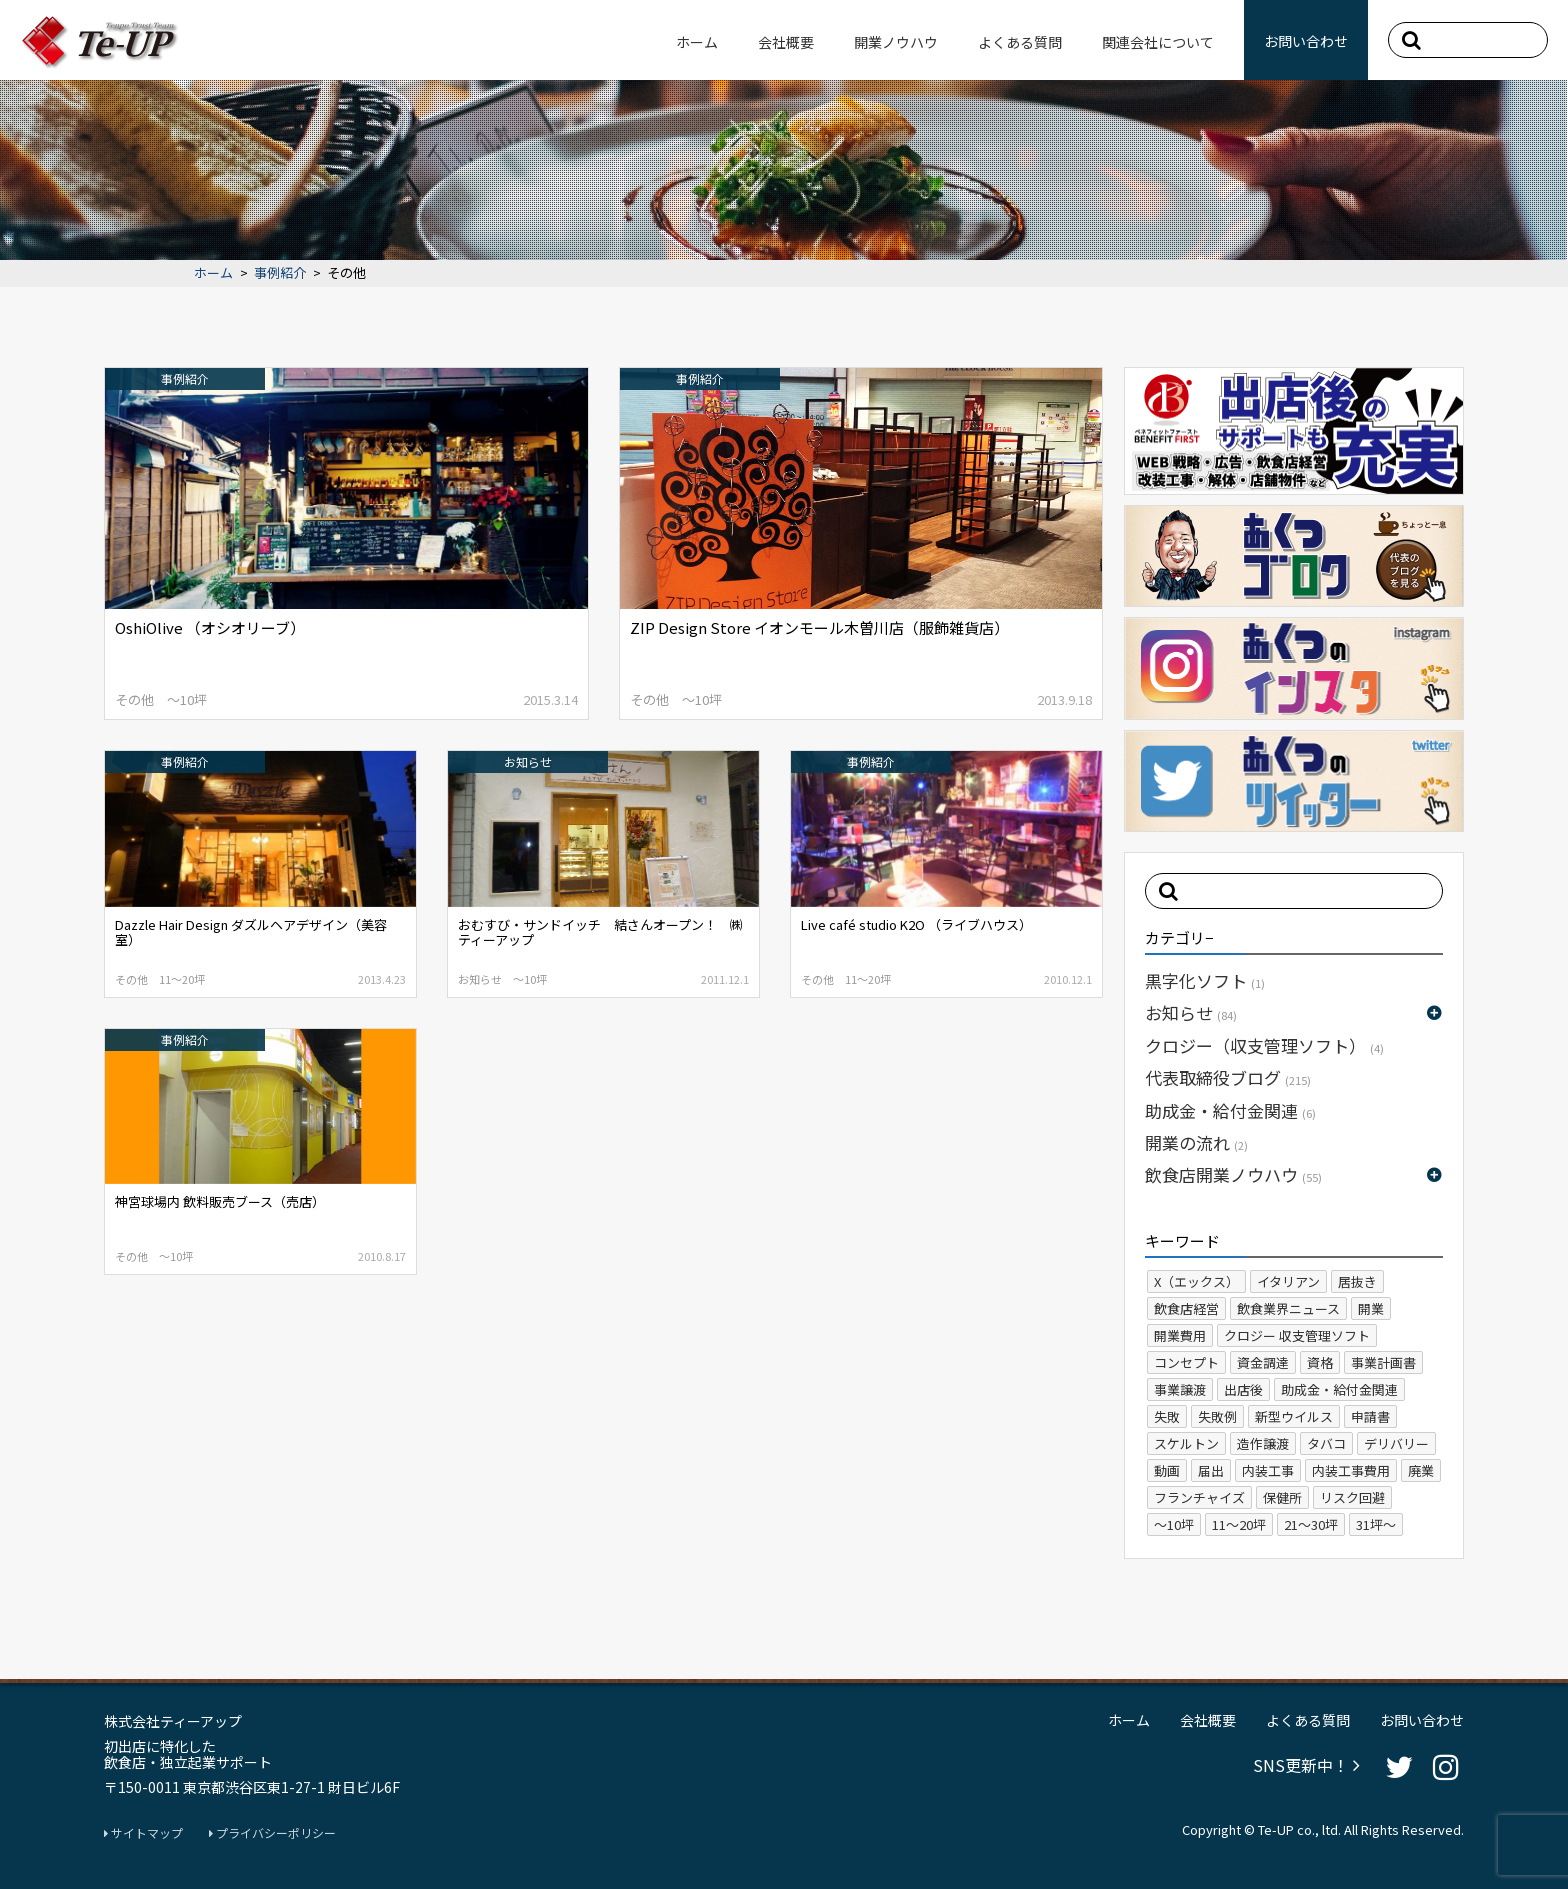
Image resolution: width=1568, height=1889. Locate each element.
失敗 (1167, 1416)
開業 (1371, 1308)
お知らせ (1191, 1012)
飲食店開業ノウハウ (1233, 1174)
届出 (1211, 1470)
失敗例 (1217, 1416)
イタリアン (1288, 1281)
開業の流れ (1196, 1142)
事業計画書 (1383, 1362)
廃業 (1421, 1470)
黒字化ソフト (1205, 980)
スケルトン (1186, 1443)
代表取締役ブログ (1228, 1077)
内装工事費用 (1351, 1470)
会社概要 (786, 42)
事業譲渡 (1180, 1389)
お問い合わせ (1306, 41)
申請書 (1370, 1416)
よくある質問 (1020, 42)
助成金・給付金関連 (1230, 1110)
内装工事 (1268, 1470)
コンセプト (1186, 1362)
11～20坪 (1239, 1524)
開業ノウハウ (896, 42)
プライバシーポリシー (272, 1833)
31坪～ (1376, 1524)
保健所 (1282, 1497)
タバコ (1326, 1443)
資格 (1320, 1362)
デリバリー (1396, 1443)
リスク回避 (1352, 1497)
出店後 (1243, 1389)
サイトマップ (143, 1833)
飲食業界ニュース (1288, 1308)
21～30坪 (1311, 1524)
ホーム (697, 42)
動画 (1167, 1470)
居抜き (1357, 1281)
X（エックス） (1196, 1281)
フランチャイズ (1199, 1497)
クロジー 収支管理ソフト (1297, 1335)
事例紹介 (280, 273)
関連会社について (1158, 42)
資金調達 (1263, 1362)
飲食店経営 (1186, 1308)
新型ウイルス (1294, 1416)
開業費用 (1180, 1335)
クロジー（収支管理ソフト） (1264, 1045)
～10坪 (1174, 1524)
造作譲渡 (1263, 1443)
